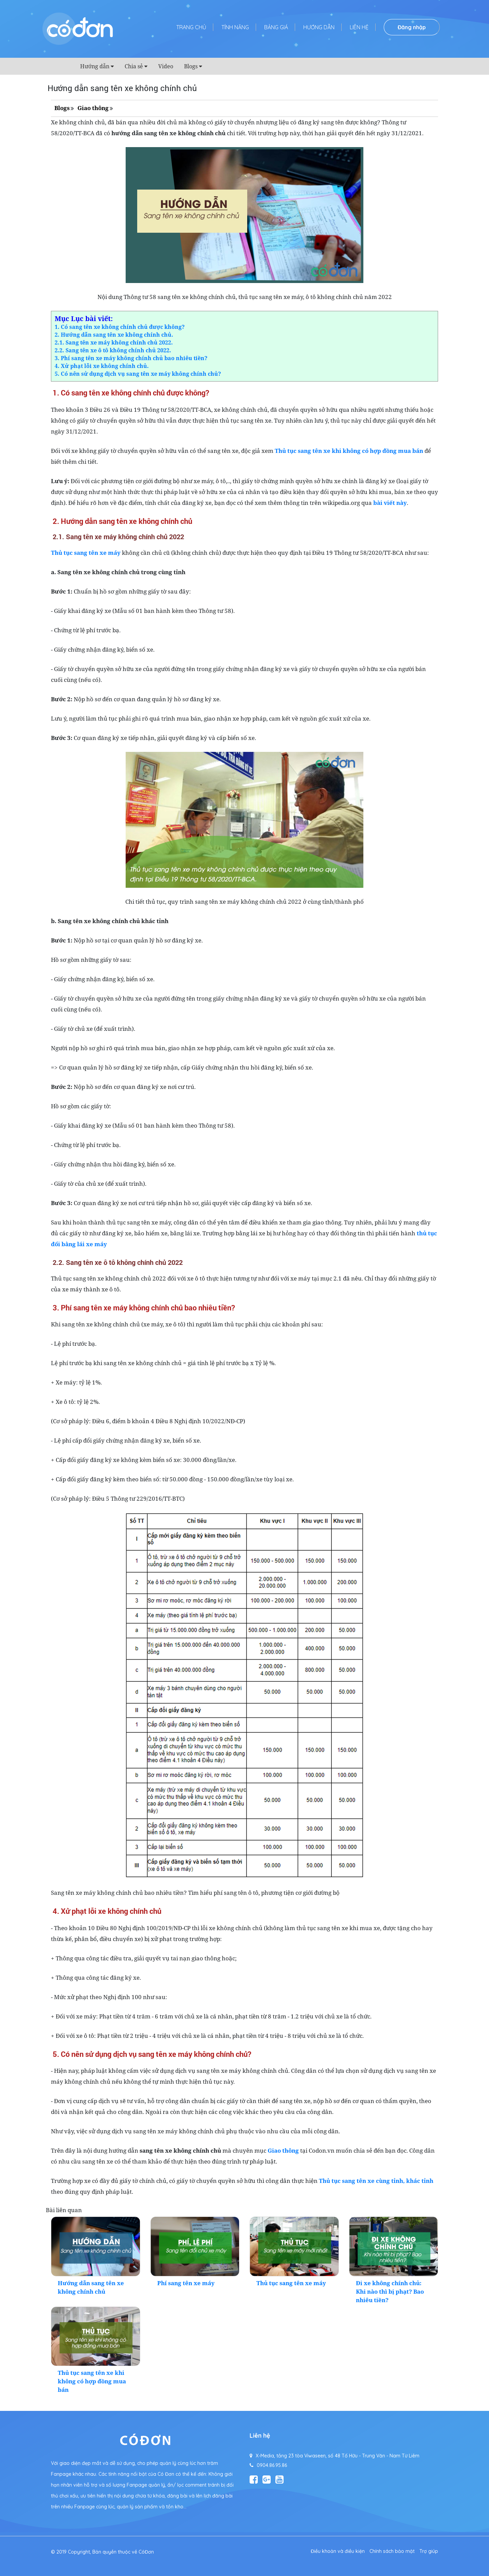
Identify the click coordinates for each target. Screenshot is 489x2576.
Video (165, 66)
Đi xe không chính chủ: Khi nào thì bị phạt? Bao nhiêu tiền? (390, 2291)
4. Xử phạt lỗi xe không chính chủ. (102, 366)
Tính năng (235, 27)
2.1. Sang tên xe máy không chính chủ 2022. (114, 342)
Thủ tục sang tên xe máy (86, 553)
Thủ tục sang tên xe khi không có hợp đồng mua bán (92, 2381)
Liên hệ (359, 27)
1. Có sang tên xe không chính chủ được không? (120, 327)
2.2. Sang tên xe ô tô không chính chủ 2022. (113, 350)
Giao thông (93, 108)
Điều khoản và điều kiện (338, 2551)
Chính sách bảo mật (392, 2551)
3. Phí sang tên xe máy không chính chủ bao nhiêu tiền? (131, 358)
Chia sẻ (134, 66)
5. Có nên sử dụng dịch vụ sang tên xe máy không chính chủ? (138, 373)
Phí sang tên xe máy (186, 2283)
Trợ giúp (428, 2551)
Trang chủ (191, 27)
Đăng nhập (412, 27)
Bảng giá (276, 27)
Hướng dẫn (318, 27)
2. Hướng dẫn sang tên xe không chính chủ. (114, 334)
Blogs (191, 66)
